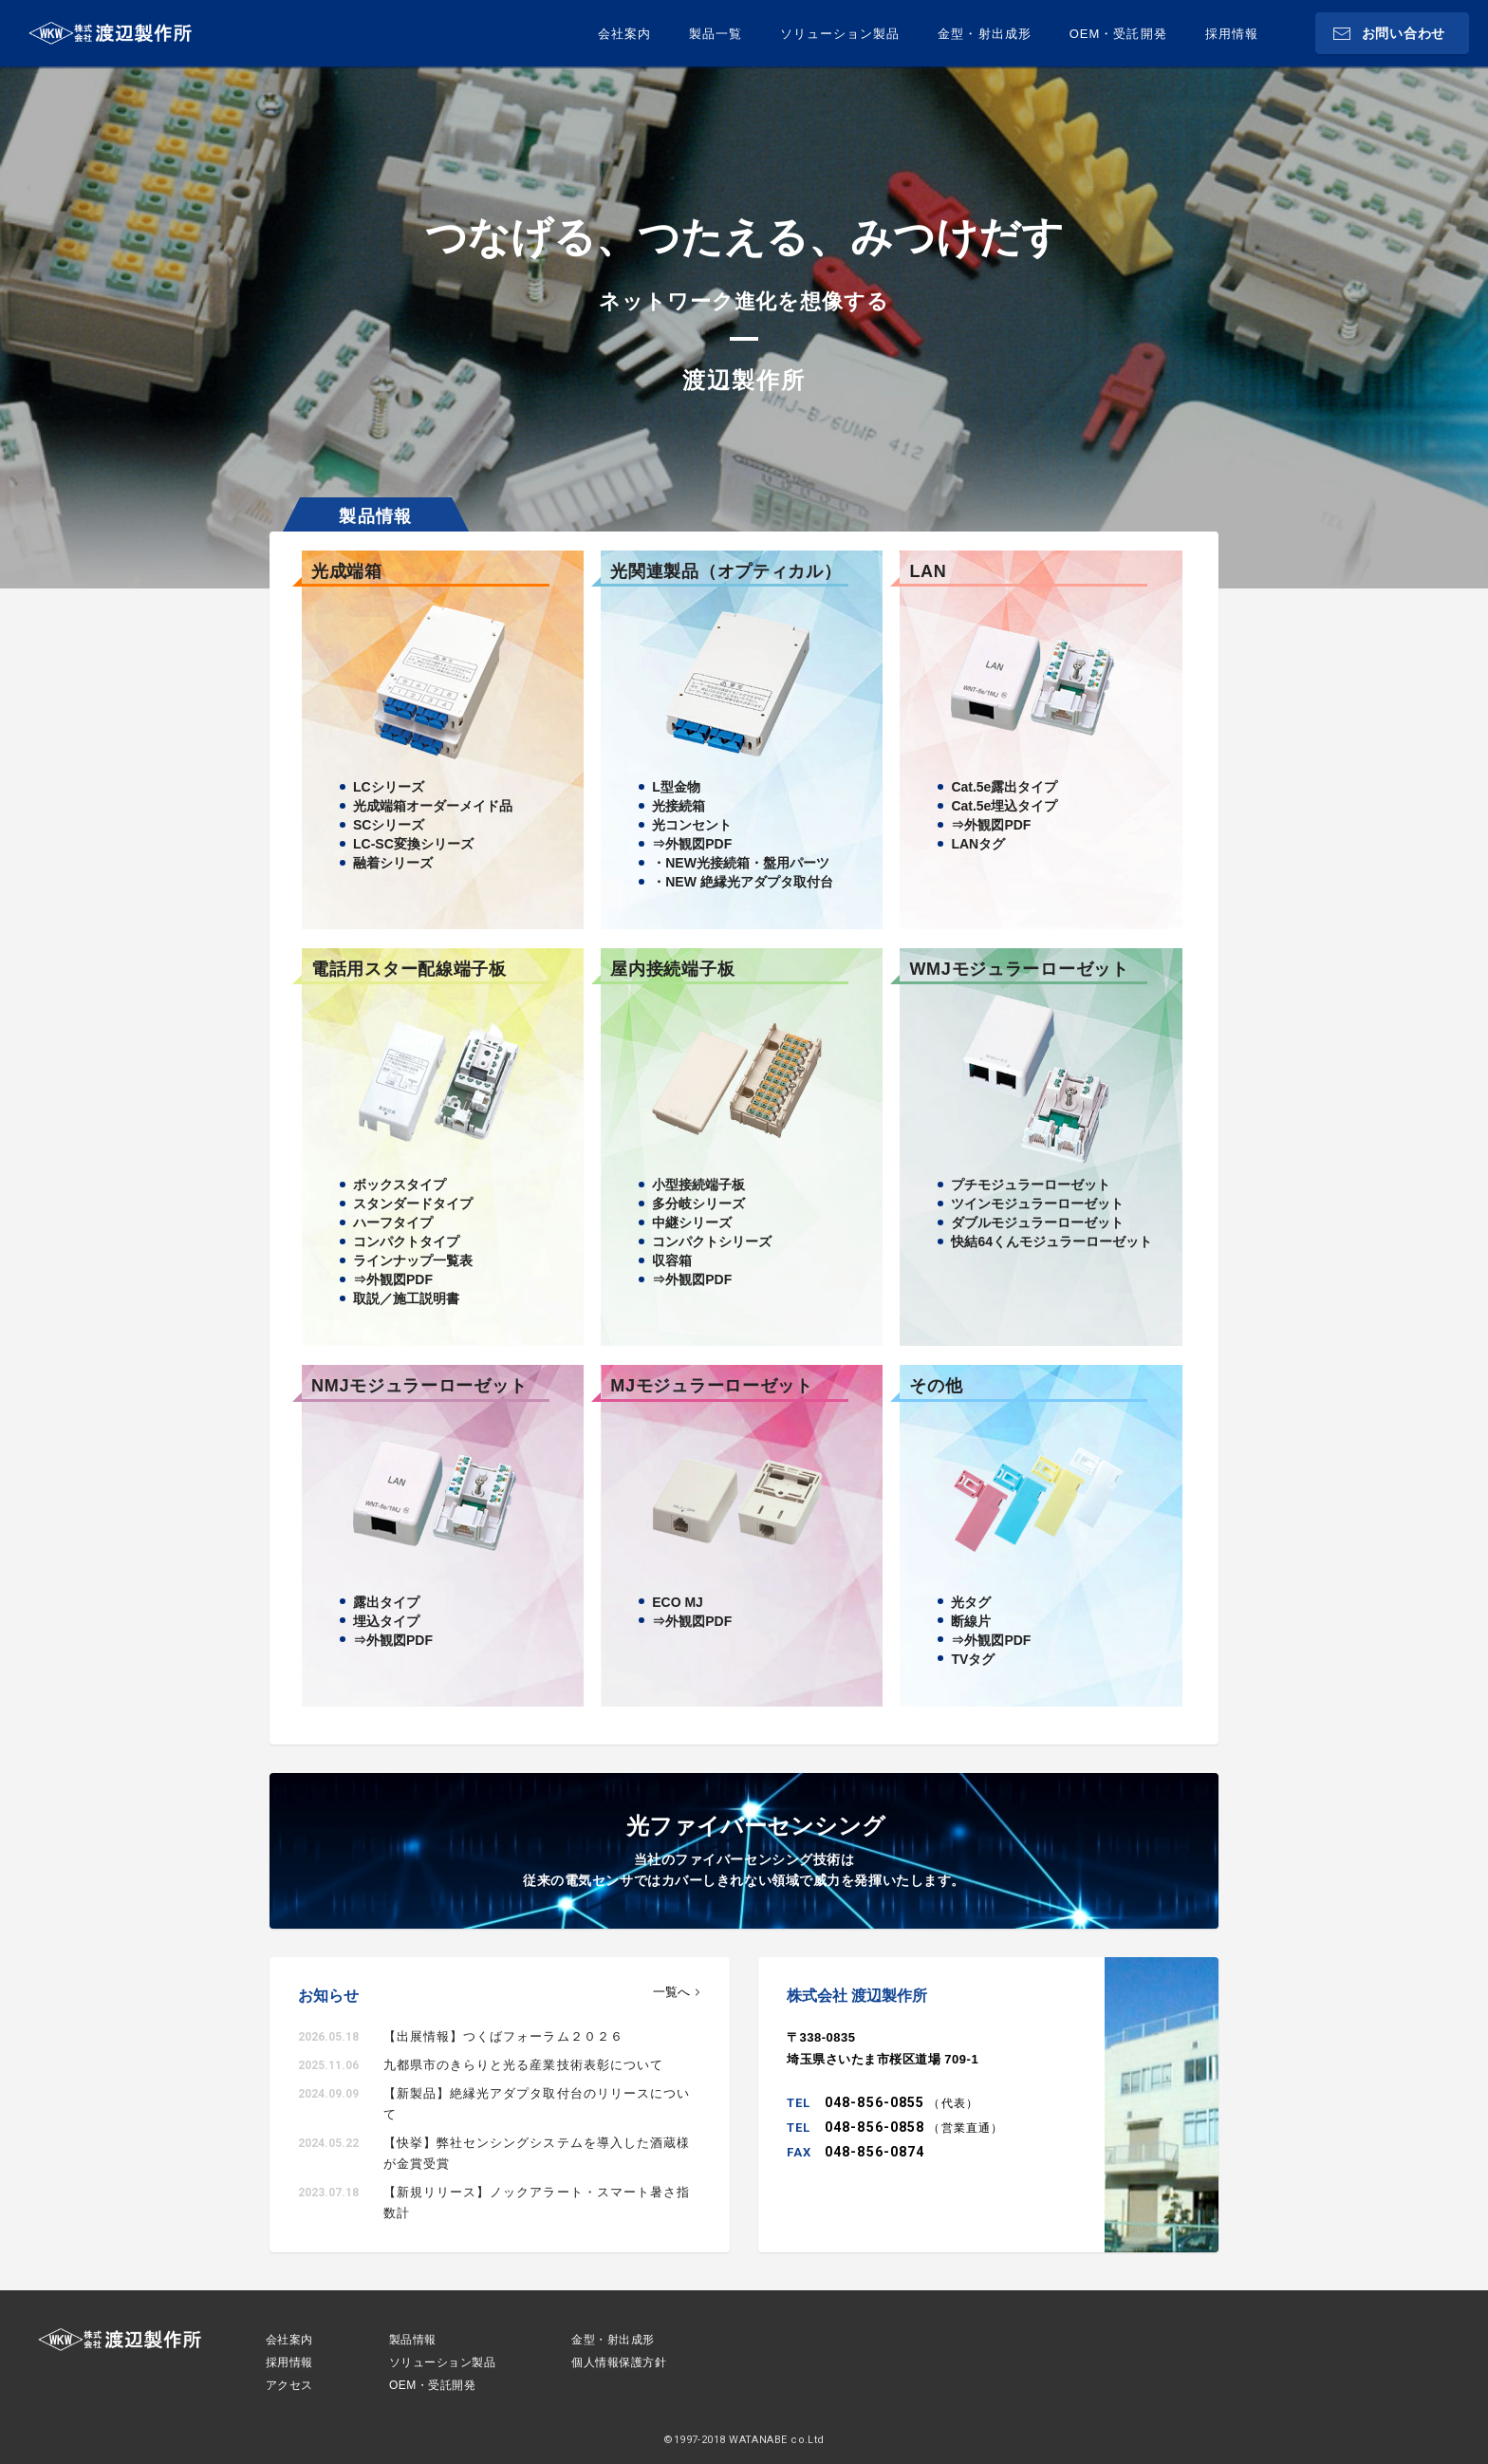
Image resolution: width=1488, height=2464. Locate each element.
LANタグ (978, 843)
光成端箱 (346, 571)
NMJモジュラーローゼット (419, 1385)
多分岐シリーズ (698, 1203)
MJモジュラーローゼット (711, 1385)
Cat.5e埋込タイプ (1004, 805)
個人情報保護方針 (618, 2362)
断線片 (971, 1621)
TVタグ (973, 1659)
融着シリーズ (393, 862)
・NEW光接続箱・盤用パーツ (740, 862)
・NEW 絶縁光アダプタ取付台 (742, 881)
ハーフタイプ (393, 1222)
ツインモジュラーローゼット (1037, 1203)
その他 (935, 1385)
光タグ (971, 1602)
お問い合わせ (1403, 33)
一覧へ (671, 1992)
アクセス (289, 2385)
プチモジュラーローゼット (1030, 1184)
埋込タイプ (386, 1621)
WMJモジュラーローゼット (1018, 969)
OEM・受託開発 (1118, 34)
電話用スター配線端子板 (409, 969)
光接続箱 (678, 805)
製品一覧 (715, 34)
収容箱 (672, 1260)
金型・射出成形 (984, 34)
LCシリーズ (388, 786)
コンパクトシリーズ (712, 1241)
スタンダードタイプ (413, 1203)
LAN (927, 571)
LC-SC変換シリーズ (413, 843)
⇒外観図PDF (692, 843)
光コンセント (692, 824)
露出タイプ (386, 1602)
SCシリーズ (388, 824)
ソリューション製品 (840, 34)
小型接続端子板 (698, 1184)
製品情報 (413, 2339)
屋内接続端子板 (672, 969)
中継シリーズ (692, 1222)
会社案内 (624, 34)
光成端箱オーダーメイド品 (432, 805)
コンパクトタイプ (406, 1241)
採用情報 (1231, 34)
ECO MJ (677, 1602)
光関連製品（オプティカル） (725, 571)
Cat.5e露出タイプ (1004, 786)
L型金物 (676, 786)
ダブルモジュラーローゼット (1037, 1222)
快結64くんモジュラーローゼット (1051, 1241)
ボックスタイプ (399, 1184)
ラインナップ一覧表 (413, 1260)
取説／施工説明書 (406, 1298)
